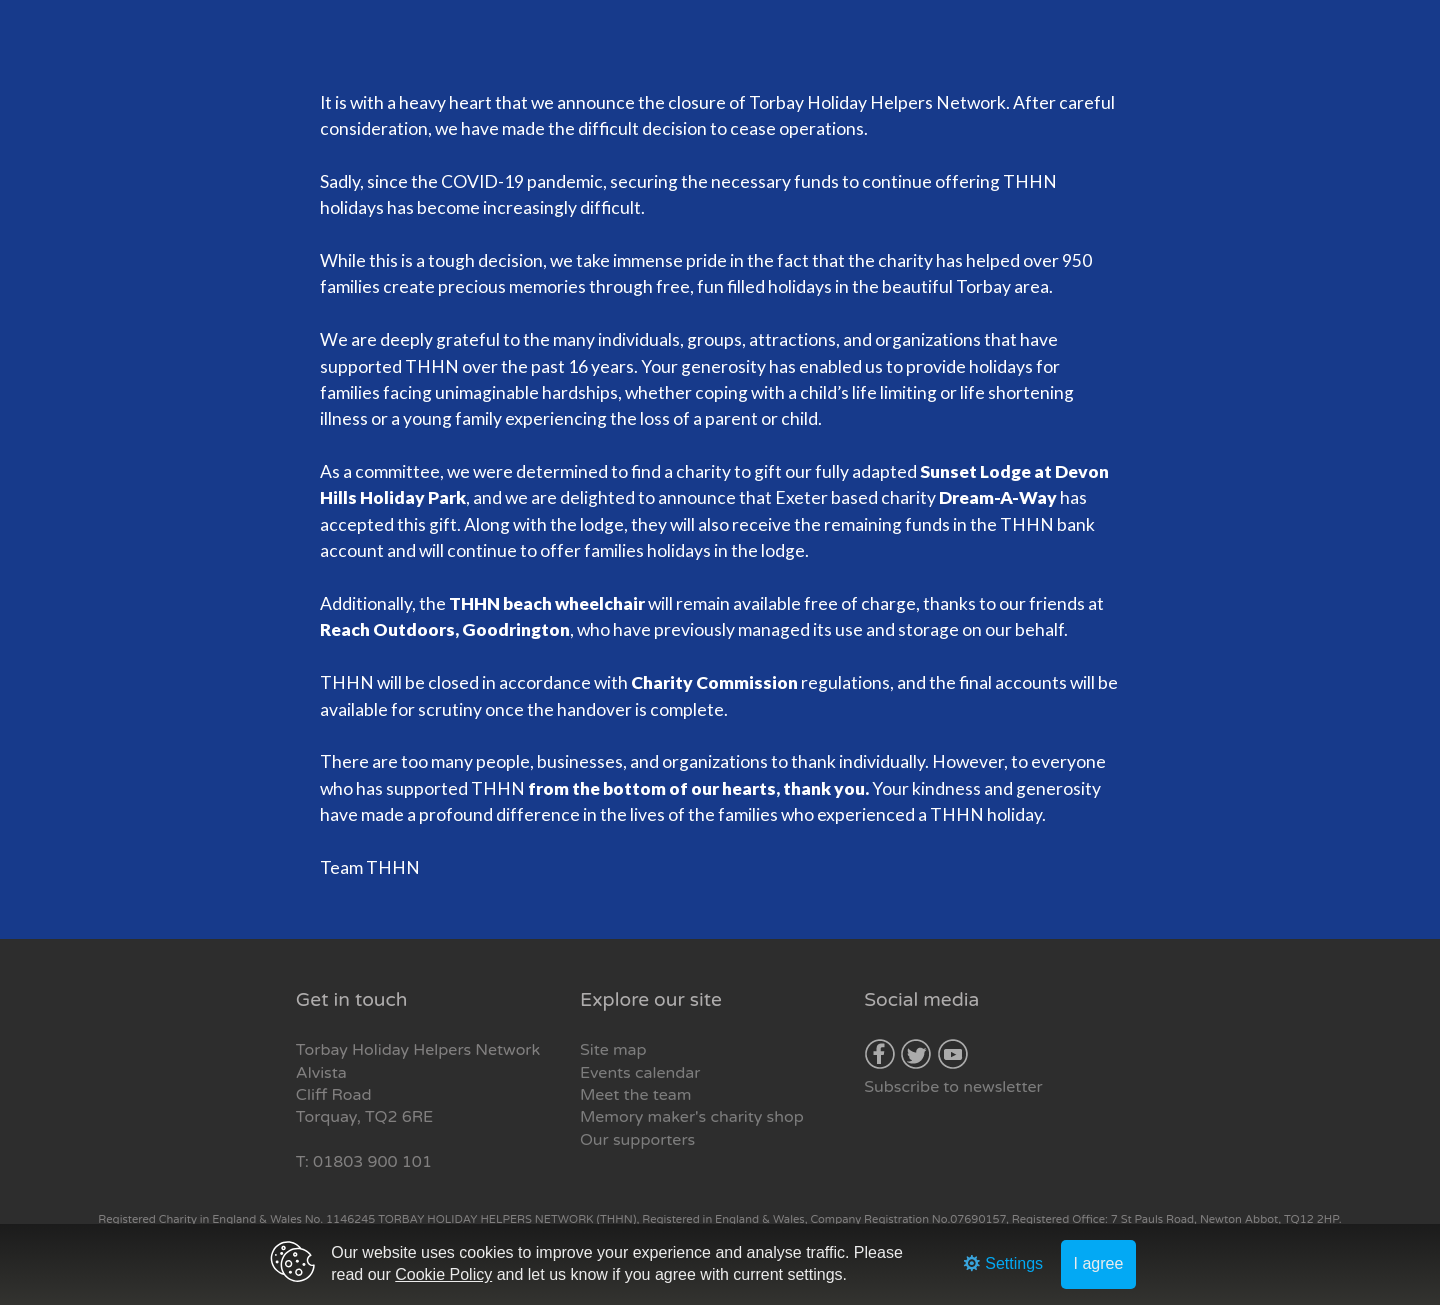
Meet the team (635, 1095)
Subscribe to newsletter (953, 1087)
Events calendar (640, 1073)
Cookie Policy (443, 1274)
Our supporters (637, 1140)
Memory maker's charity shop (692, 1117)
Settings (1003, 1263)
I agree (1099, 1263)
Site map (613, 1050)
